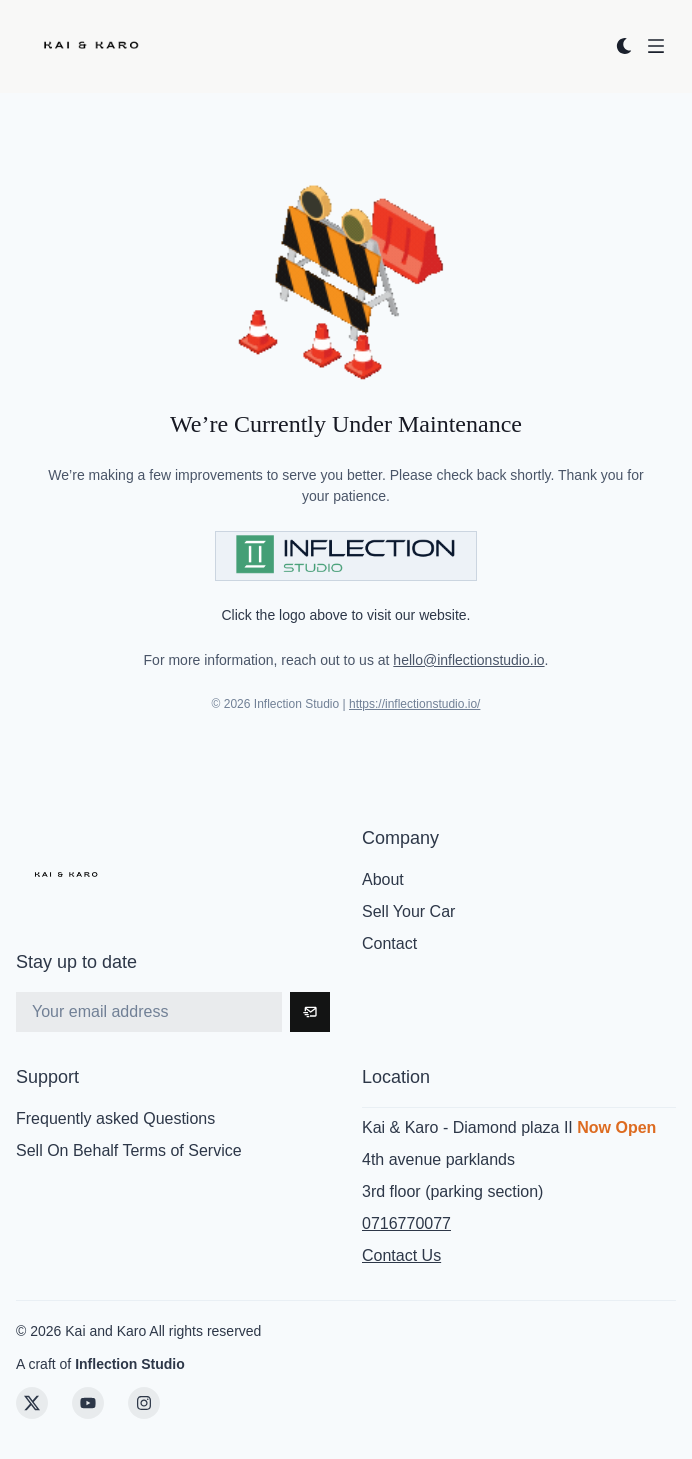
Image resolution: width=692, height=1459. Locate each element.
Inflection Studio (130, 1364)
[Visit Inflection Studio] (346, 556)
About (383, 879)
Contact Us (401, 1255)
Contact (389, 943)
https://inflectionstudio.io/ (414, 704)
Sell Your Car (408, 911)
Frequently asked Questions (115, 1118)
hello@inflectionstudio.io (468, 660)
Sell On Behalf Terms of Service (129, 1150)
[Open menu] (656, 46)
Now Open (616, 1127)
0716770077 (406, 1223)
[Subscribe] (310, 1012)
